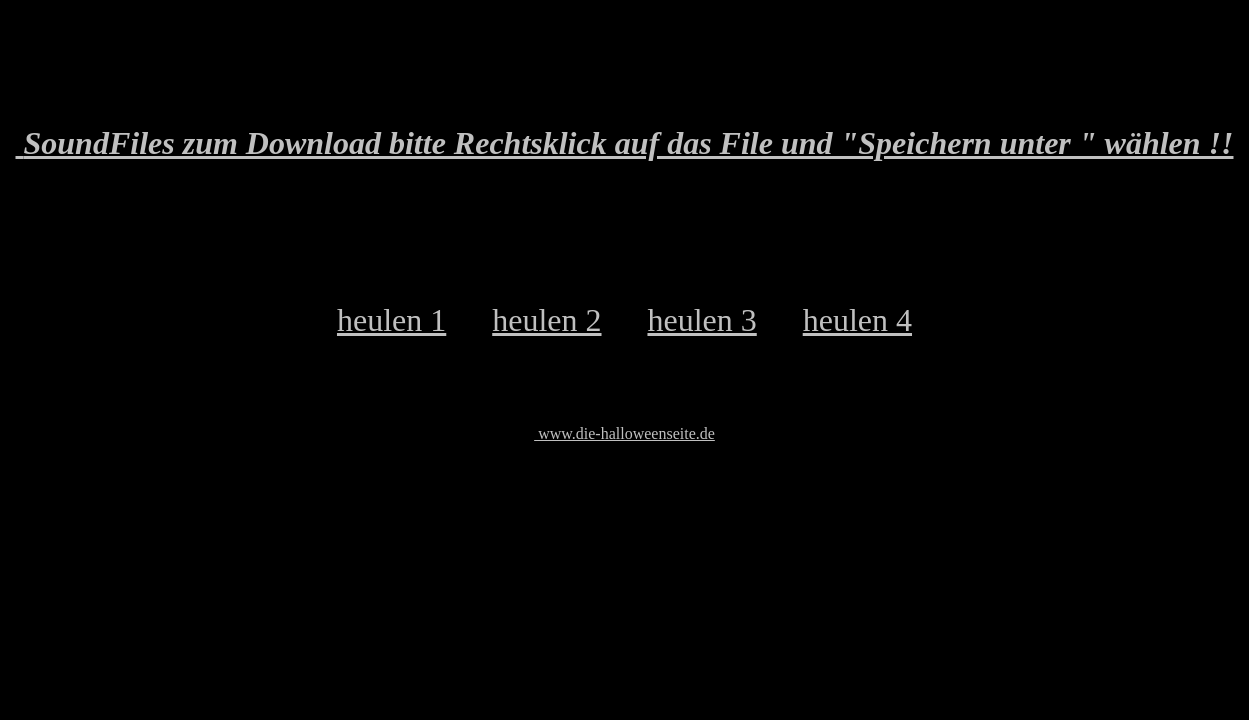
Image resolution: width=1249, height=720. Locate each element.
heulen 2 (546, 320)
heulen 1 (391, 320)
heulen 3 (701, 320)
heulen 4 (857, 320)
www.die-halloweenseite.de (624, 433)
